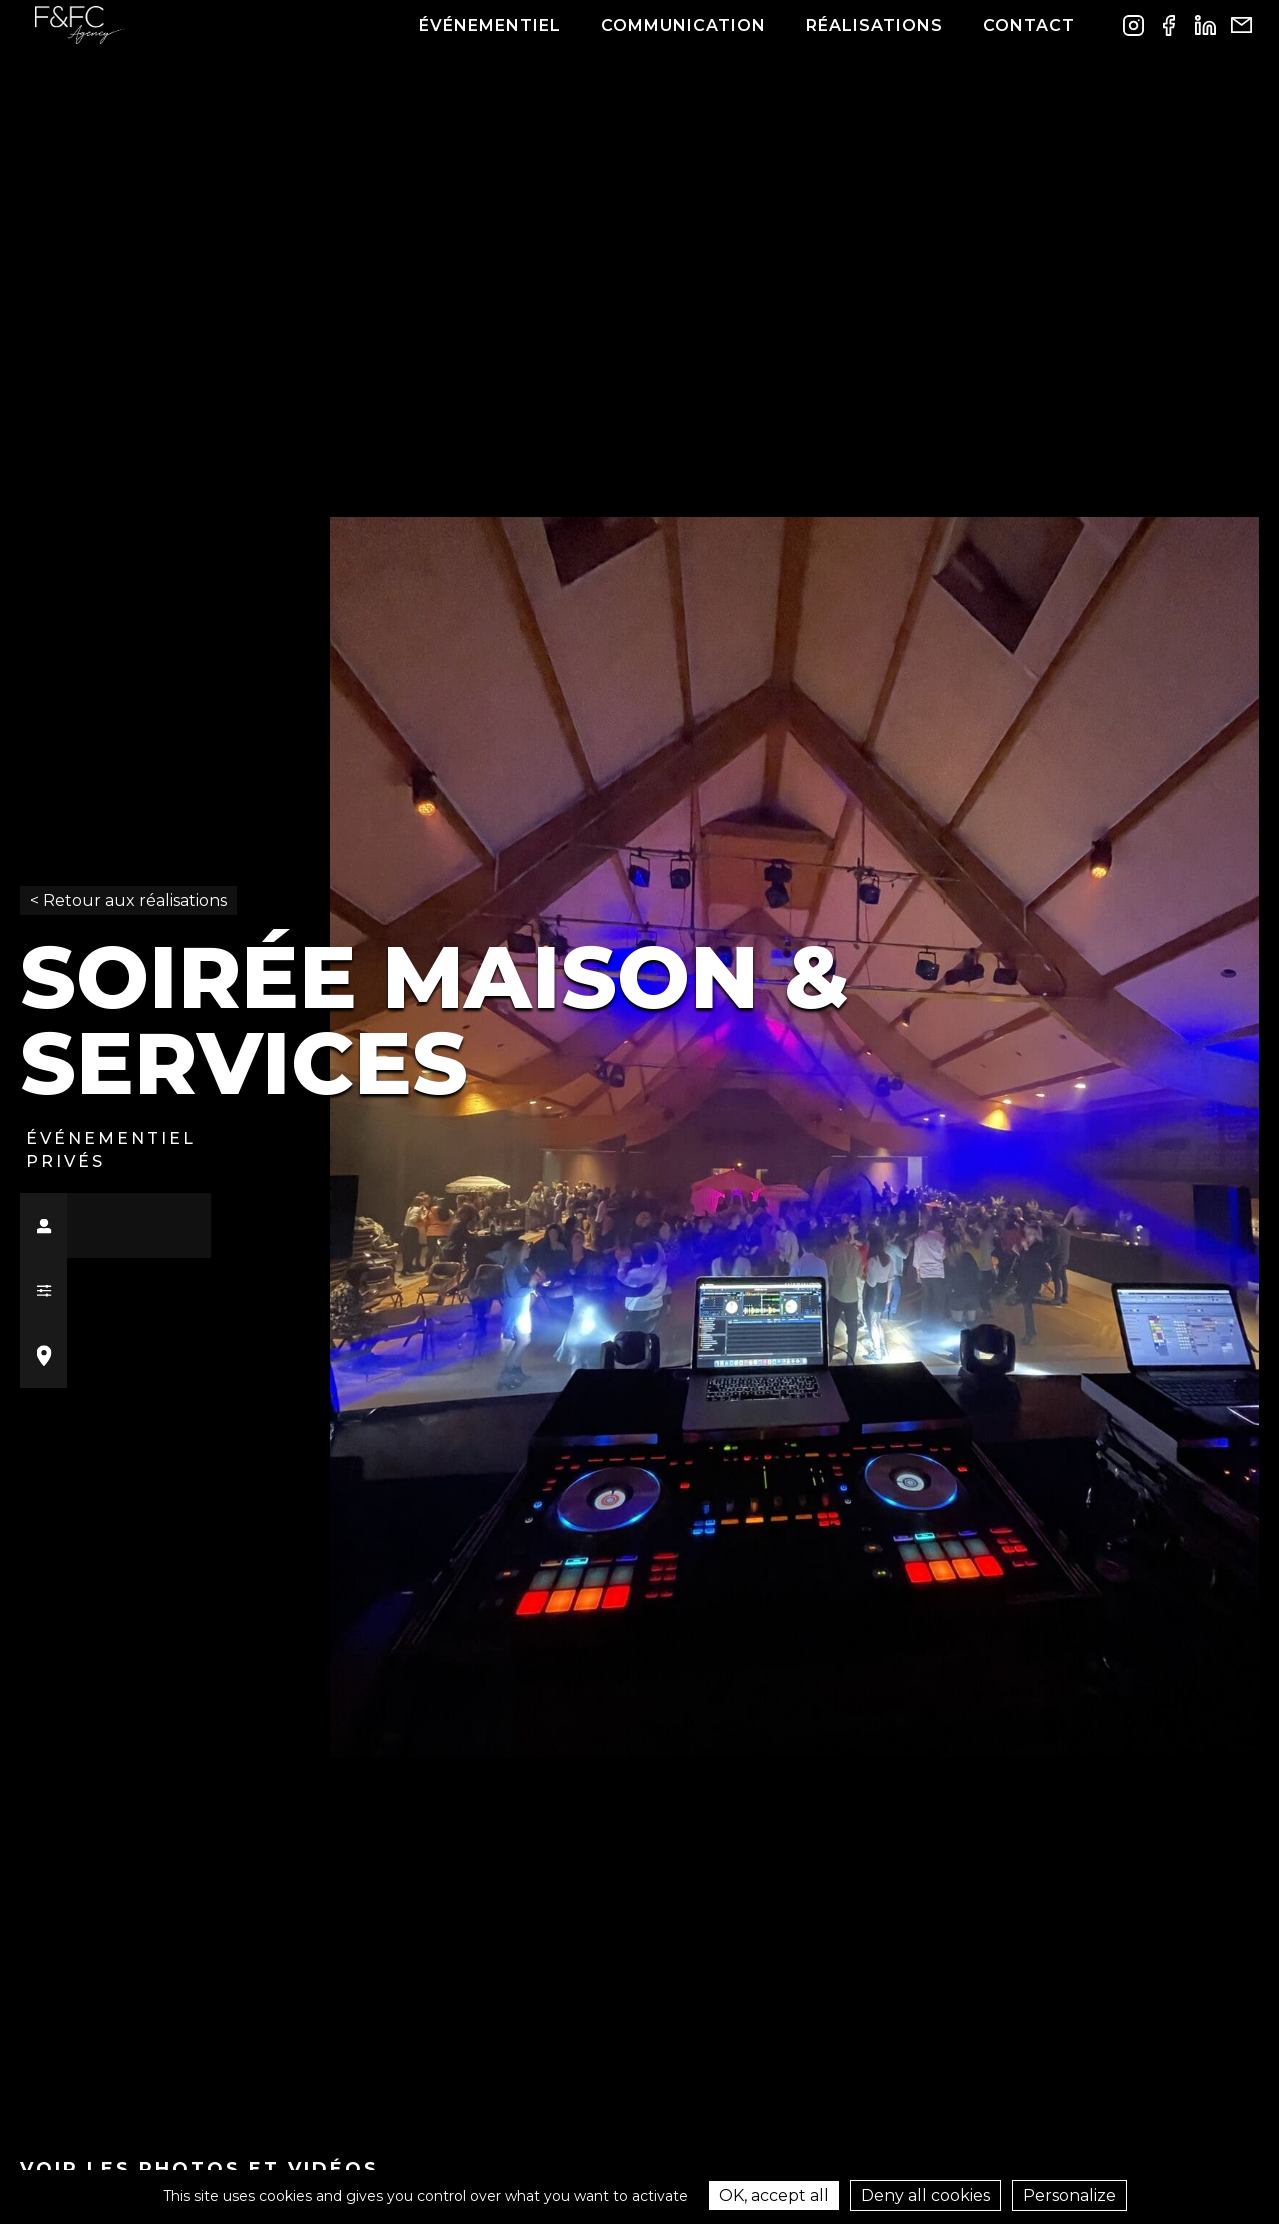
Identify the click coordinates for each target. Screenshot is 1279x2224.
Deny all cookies (925, 2195)
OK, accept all (774, 2195)
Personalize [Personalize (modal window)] (1069, 2195)
